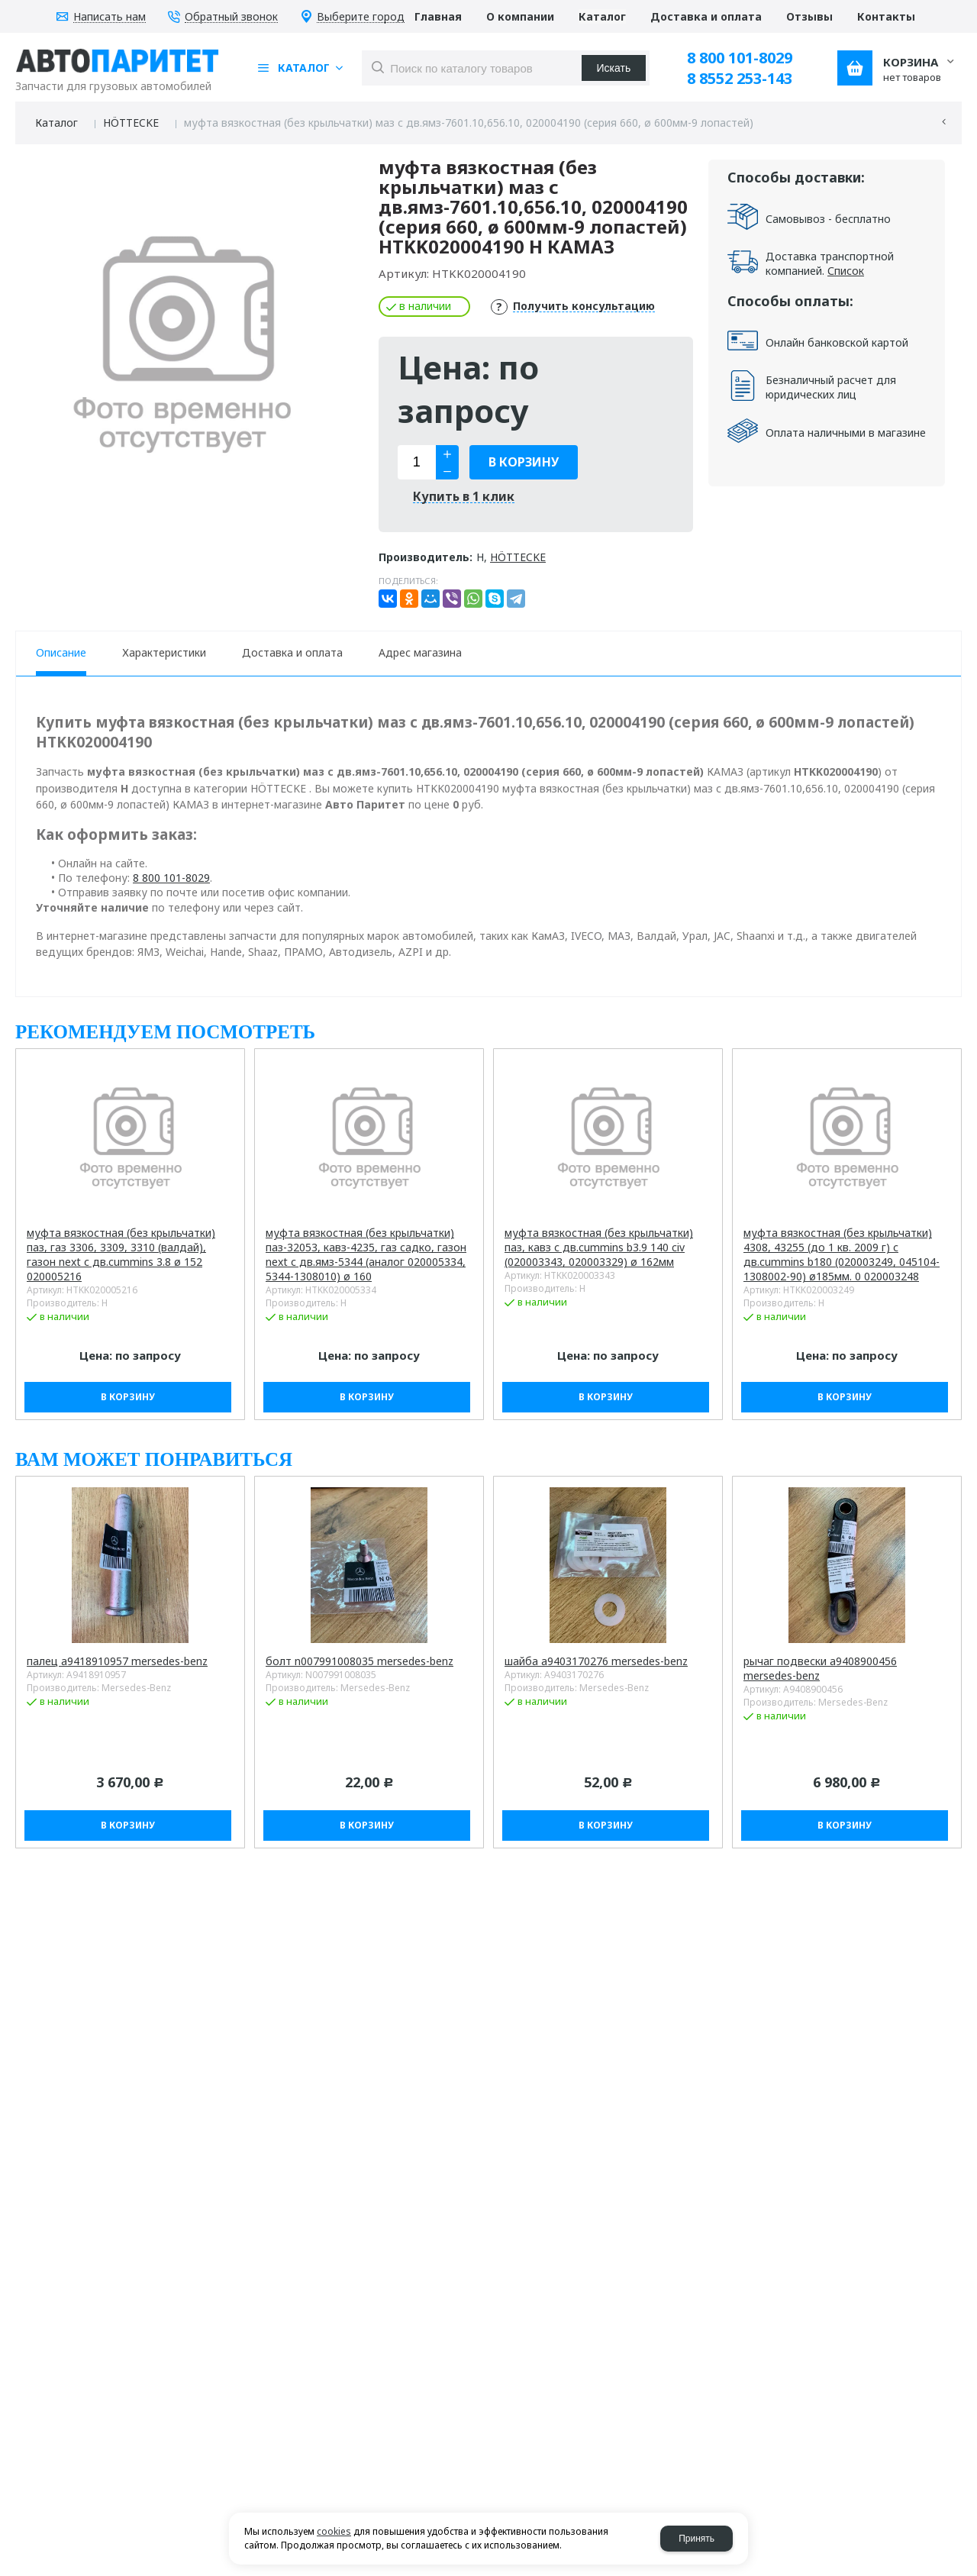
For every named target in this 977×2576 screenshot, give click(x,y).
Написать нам (109, 17)
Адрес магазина (420, 652)
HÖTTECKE (131, 122)
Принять (696, 2538)
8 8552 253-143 (739, 78)
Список (845, 270)
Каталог (56, 122)
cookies (334, 2531)
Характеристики (164, 652)
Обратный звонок (231, 17)
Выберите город (361, 17)
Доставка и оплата (292, 652)
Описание (61, 652)
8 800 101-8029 (739, 57)
